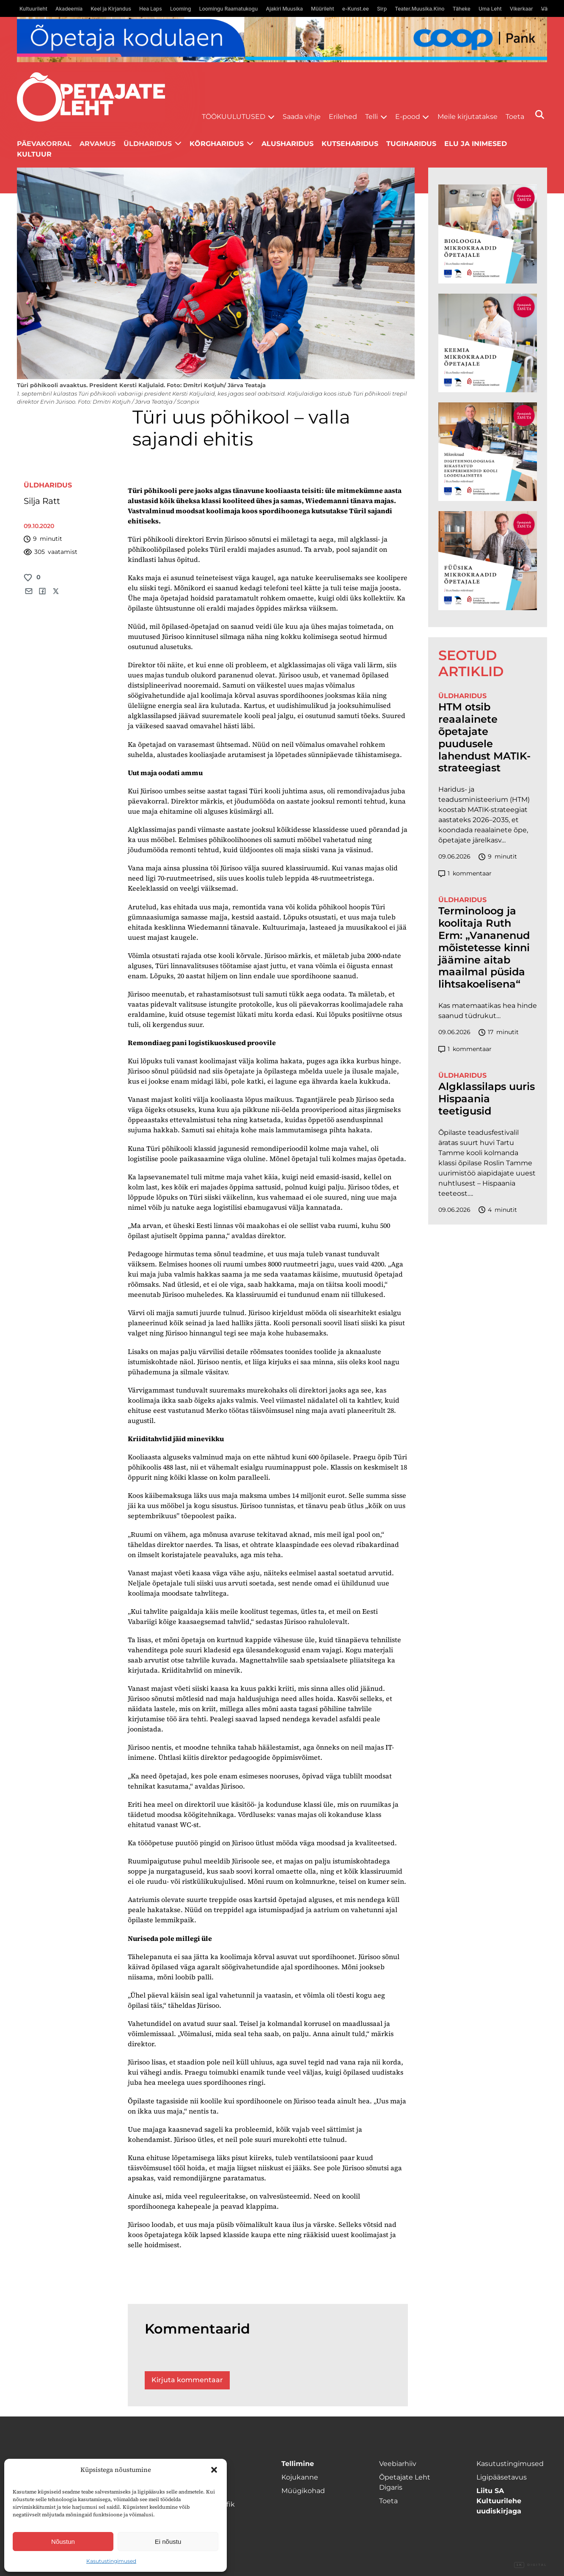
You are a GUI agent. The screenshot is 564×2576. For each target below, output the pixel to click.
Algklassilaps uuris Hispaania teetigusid (486, 1099)
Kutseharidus (350, 144)
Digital (530, 2565)
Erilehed (343, 117)
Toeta (515, 117)
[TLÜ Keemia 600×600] (487, 343)
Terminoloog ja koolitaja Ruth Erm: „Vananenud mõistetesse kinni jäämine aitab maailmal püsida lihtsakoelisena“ (484, 947)
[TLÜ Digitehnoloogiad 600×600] (487, 451)
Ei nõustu (168, 2541)
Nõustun (63, 2541)
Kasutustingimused (111, 2561)
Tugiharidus (411, 144)
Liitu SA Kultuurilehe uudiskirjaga (498, 2501)
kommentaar (465, 873)
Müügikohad (303, 2491)
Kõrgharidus (217, 144)
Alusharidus (287, 144)
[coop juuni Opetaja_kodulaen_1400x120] (282, 39)
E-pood (407, 117)
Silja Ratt (42, 501)
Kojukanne (299, 2477)
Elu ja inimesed (475, 144)
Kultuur (34, 154)
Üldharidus (148, 144)
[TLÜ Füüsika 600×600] (487, 560)
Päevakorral (44, 144)
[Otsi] (539, 114)
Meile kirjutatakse (467, 117)
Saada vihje (302, 117)
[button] (214, 2470)
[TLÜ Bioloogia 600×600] (487, 233)
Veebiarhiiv (397, 2464)
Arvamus (98, 144)
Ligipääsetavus (501, 2477)
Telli (371, 117)
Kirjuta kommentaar (187, 2380)
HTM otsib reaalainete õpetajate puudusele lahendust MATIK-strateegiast (484, 737)
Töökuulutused (233, 117)
